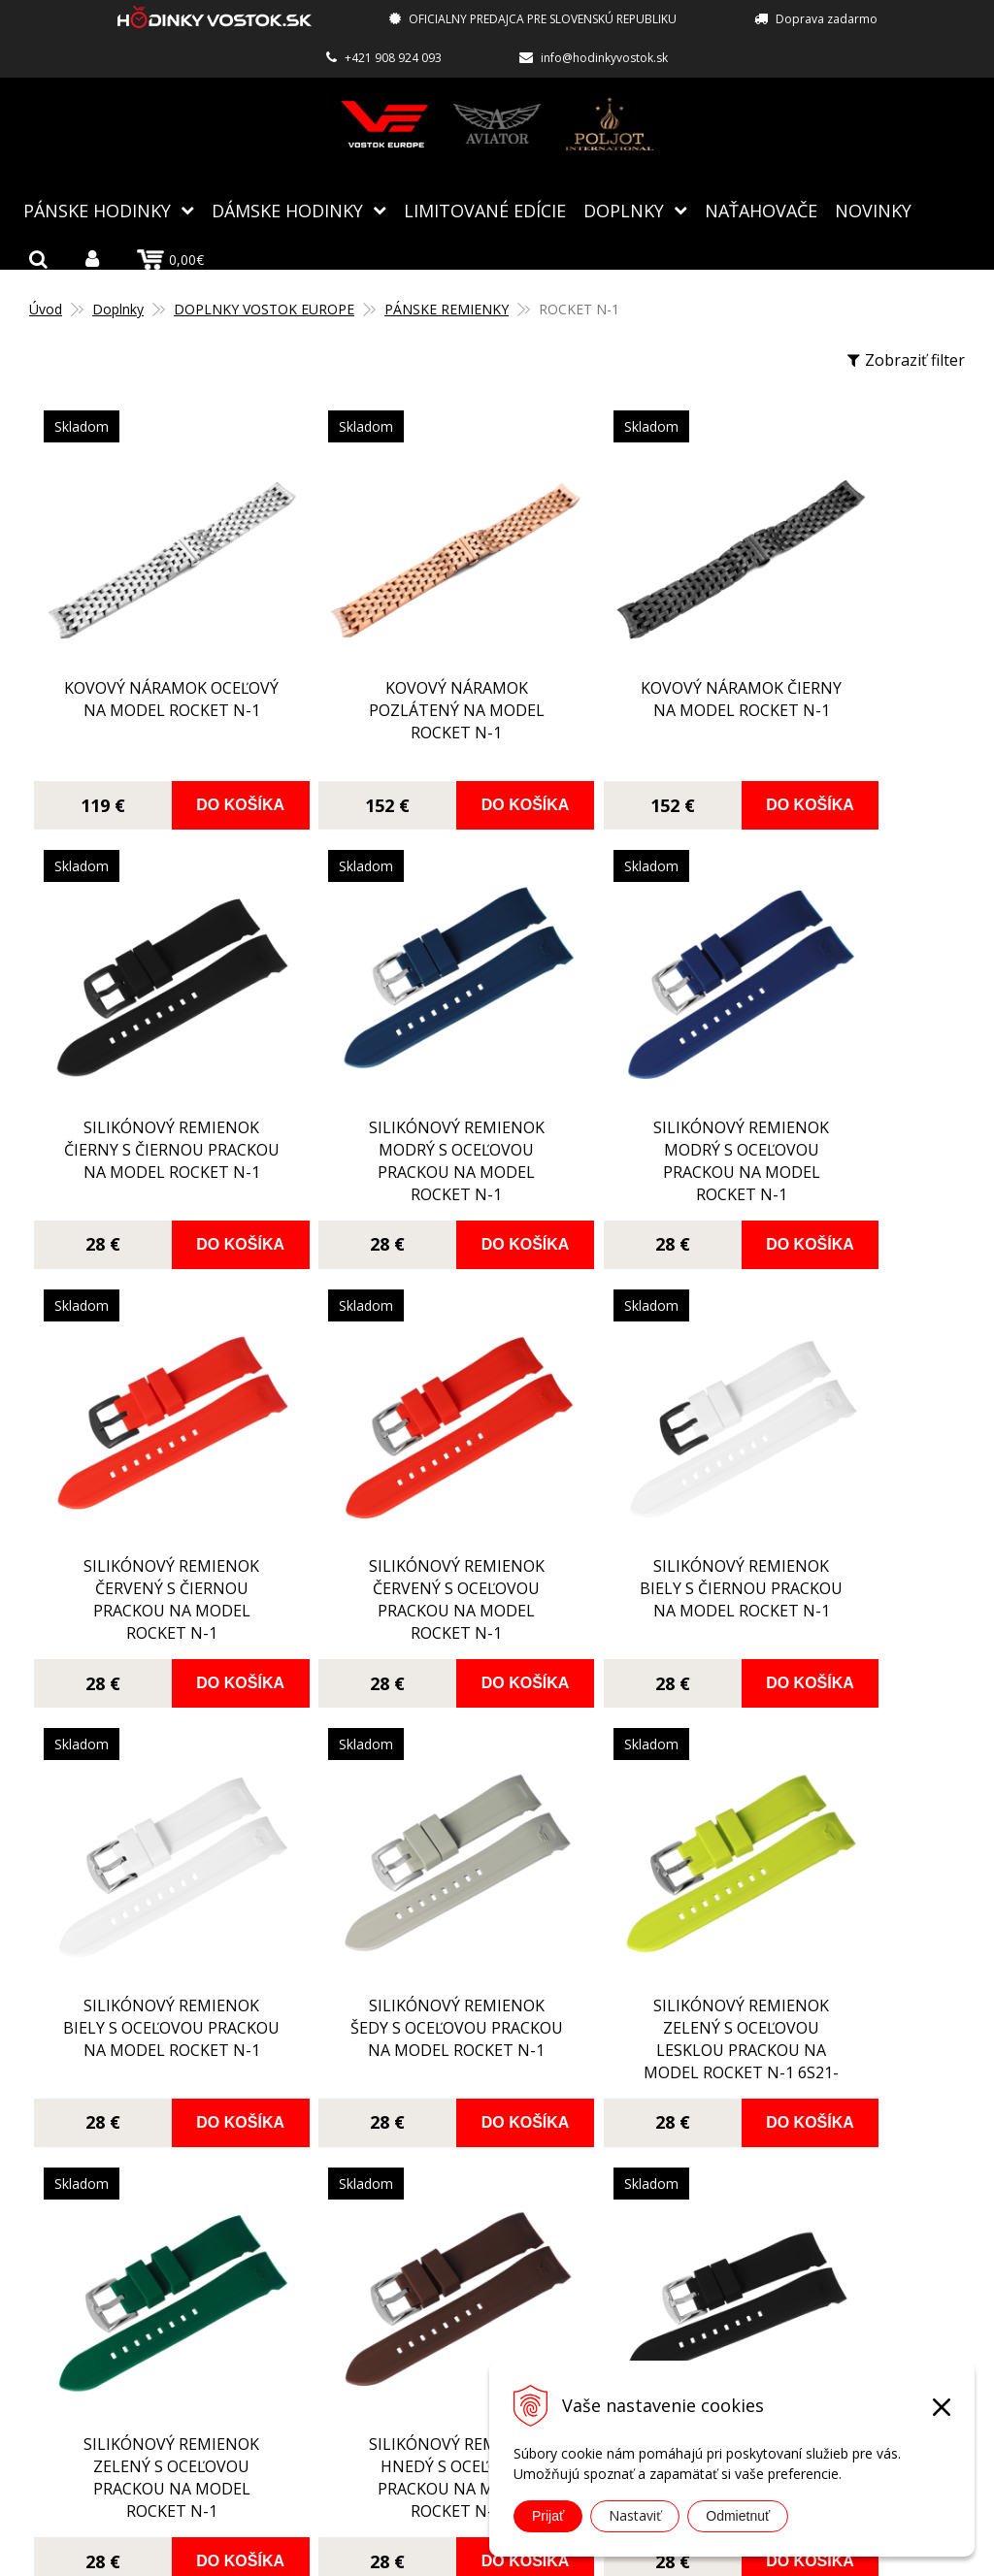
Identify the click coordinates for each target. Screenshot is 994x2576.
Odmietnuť (738, 2516)
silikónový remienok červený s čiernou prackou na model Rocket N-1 (611, 1066)
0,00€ (170, 258)
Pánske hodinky (97, 208)
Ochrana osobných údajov (453, 2347)
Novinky (873, 208)
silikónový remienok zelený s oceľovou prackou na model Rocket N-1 (146, 1838)
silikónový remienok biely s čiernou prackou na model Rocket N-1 (145, 1452)
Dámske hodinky (287, 208)
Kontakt (388, 2375)
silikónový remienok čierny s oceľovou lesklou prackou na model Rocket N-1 (611, 1838)
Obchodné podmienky (438, 2319)
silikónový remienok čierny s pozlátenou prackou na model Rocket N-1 (844, 1787)
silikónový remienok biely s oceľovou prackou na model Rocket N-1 (379, 1452)
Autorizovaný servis (431, 2206)
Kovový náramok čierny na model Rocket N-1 (612, 658)
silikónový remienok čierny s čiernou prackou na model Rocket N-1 (844, 680)
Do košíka (201, 752)
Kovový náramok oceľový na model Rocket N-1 (145, 658)
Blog (376, 2150)
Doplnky (623, 208)
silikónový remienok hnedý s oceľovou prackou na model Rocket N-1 (379, 1838)
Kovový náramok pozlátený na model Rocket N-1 (379, 658)
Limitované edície (485, 208)
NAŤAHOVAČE (761, 208)
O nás (380, 2178)
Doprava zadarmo (827, 19)
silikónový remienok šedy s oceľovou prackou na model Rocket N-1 (612, 1452)
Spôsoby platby (415, 2234)
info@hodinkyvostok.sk (604, 57)
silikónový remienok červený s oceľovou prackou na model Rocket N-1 (844, 1066)
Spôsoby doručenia (429, 2262)
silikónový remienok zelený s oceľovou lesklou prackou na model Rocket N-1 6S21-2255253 (844, 1463)
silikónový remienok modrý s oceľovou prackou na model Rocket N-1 (146, 1066)
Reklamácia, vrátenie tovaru (460, 2290)
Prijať (548, 2516)
